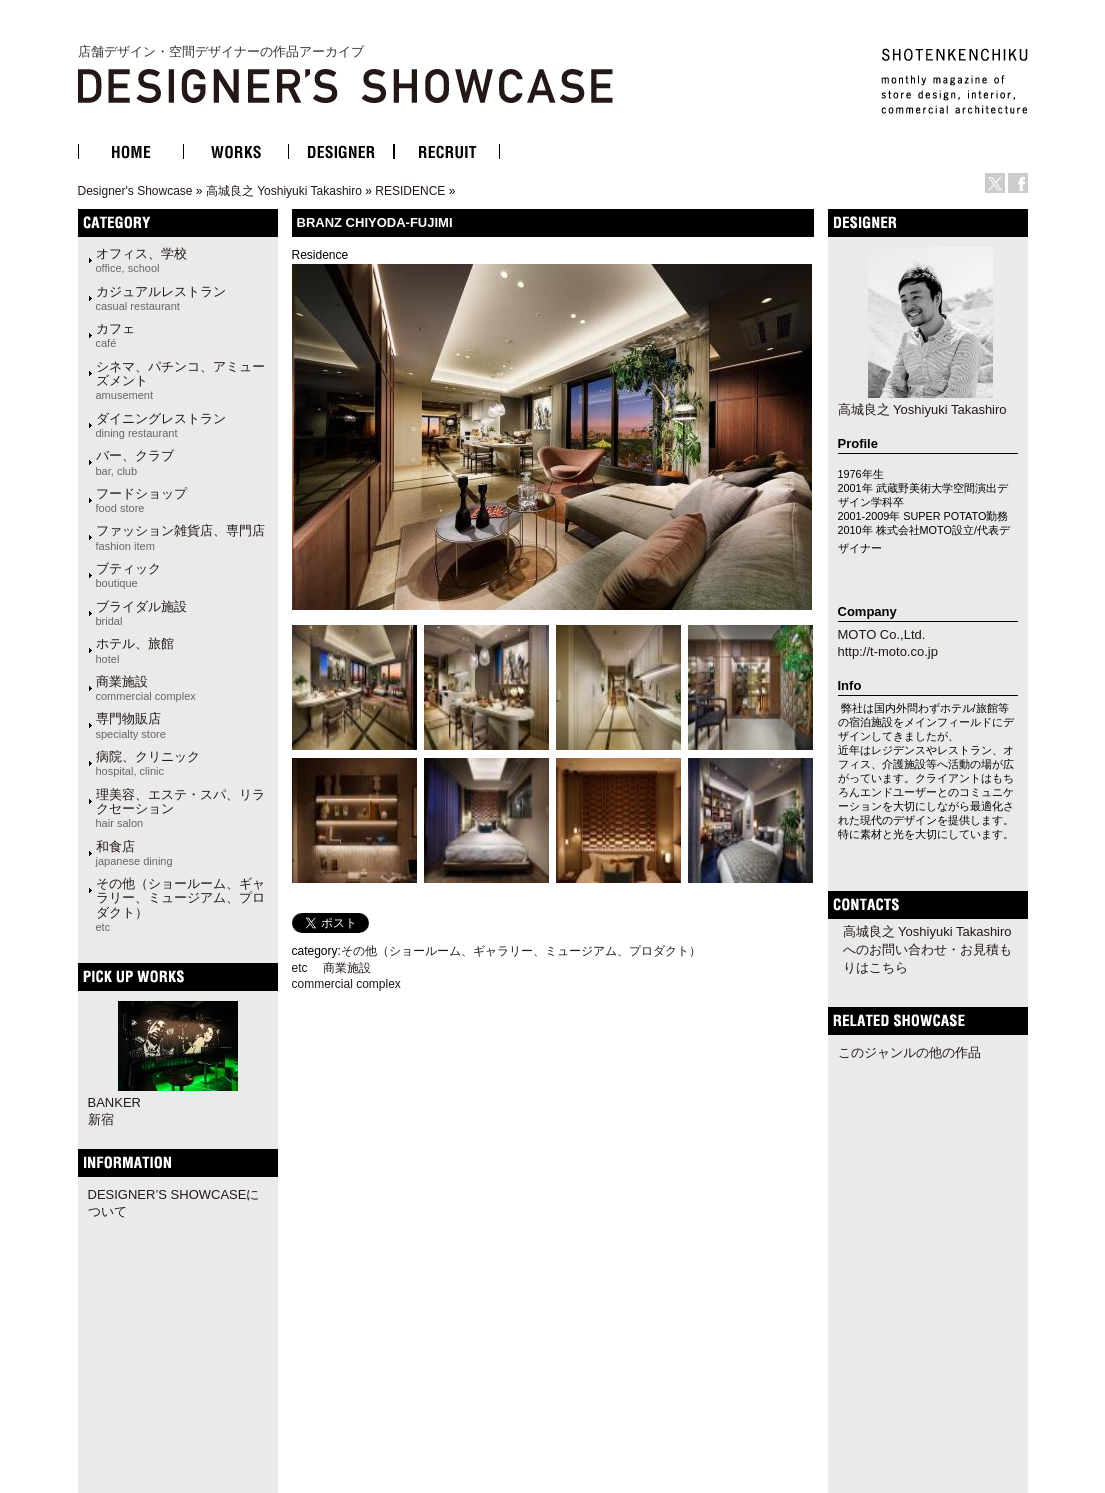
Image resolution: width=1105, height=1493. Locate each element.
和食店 (134, 853)
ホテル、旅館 (135, 650)
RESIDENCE (410, 191)
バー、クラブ (135, 462)
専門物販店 (131, 725)
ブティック (128, 575)
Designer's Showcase (135, 191)
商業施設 (146, 688)
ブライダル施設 (141, 613)
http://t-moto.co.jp (888, 651)
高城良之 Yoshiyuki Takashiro (284, 191)
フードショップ (141, 500)
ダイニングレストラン (161, 425)
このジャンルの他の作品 (909, 1052)
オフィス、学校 (141, 260)
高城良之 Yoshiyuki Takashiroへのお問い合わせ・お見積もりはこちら (927, 949)
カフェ (115, 335)
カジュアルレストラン (161, 298)
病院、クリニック (148, 763)
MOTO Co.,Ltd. (882, 634)
